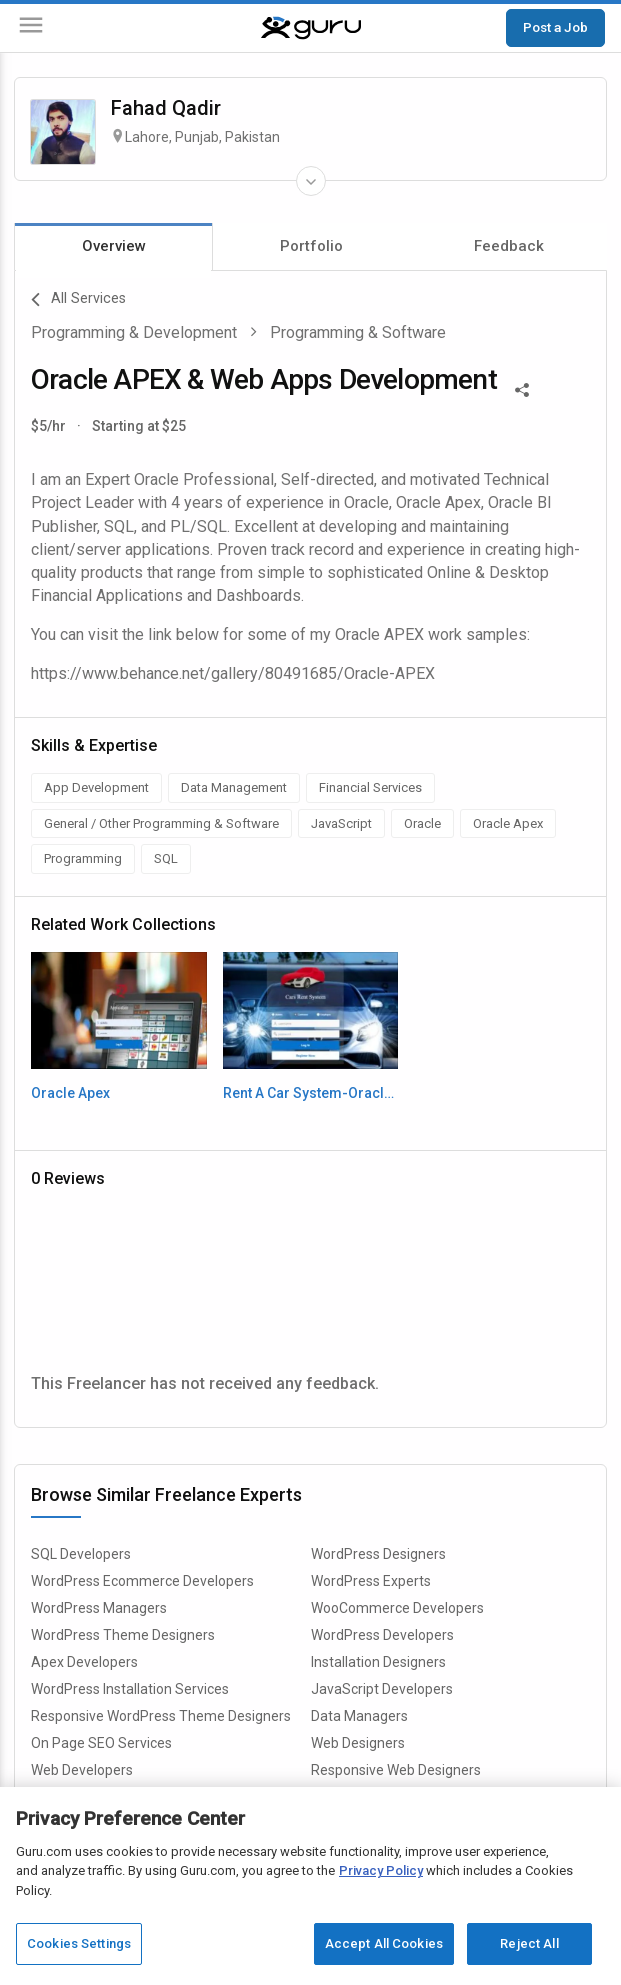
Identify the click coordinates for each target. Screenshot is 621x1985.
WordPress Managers (99, 1608)
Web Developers (82, 1770)
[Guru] (311, 28)
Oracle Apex (70, 1093)
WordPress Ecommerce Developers (142, 1581)
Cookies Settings (79, 1943)
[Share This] (522, 388)
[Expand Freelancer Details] (311, 181)
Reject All (529, 1943)
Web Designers (358, 1743)
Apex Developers (84, 1662)
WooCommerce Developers (397, 1608)
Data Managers (359, 1716)
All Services (78, 300)
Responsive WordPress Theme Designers (161, 1716)
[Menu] (31, 28)
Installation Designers (378, 1662)
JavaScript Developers (382, 1689)
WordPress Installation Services (130, 1689)
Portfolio (311, 246)
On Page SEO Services (101, 1743)
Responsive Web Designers (396, 1770)
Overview (114, 246)
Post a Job (555, 27)
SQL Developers (81, 1554)
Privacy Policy (381, 1870)
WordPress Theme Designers (123, 1635)
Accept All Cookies (384, 1943)
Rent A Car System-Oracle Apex (311, 1093)
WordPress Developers (382, 1635)
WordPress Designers (378, 1554)
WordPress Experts (371, 1581)
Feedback (509, 246)
